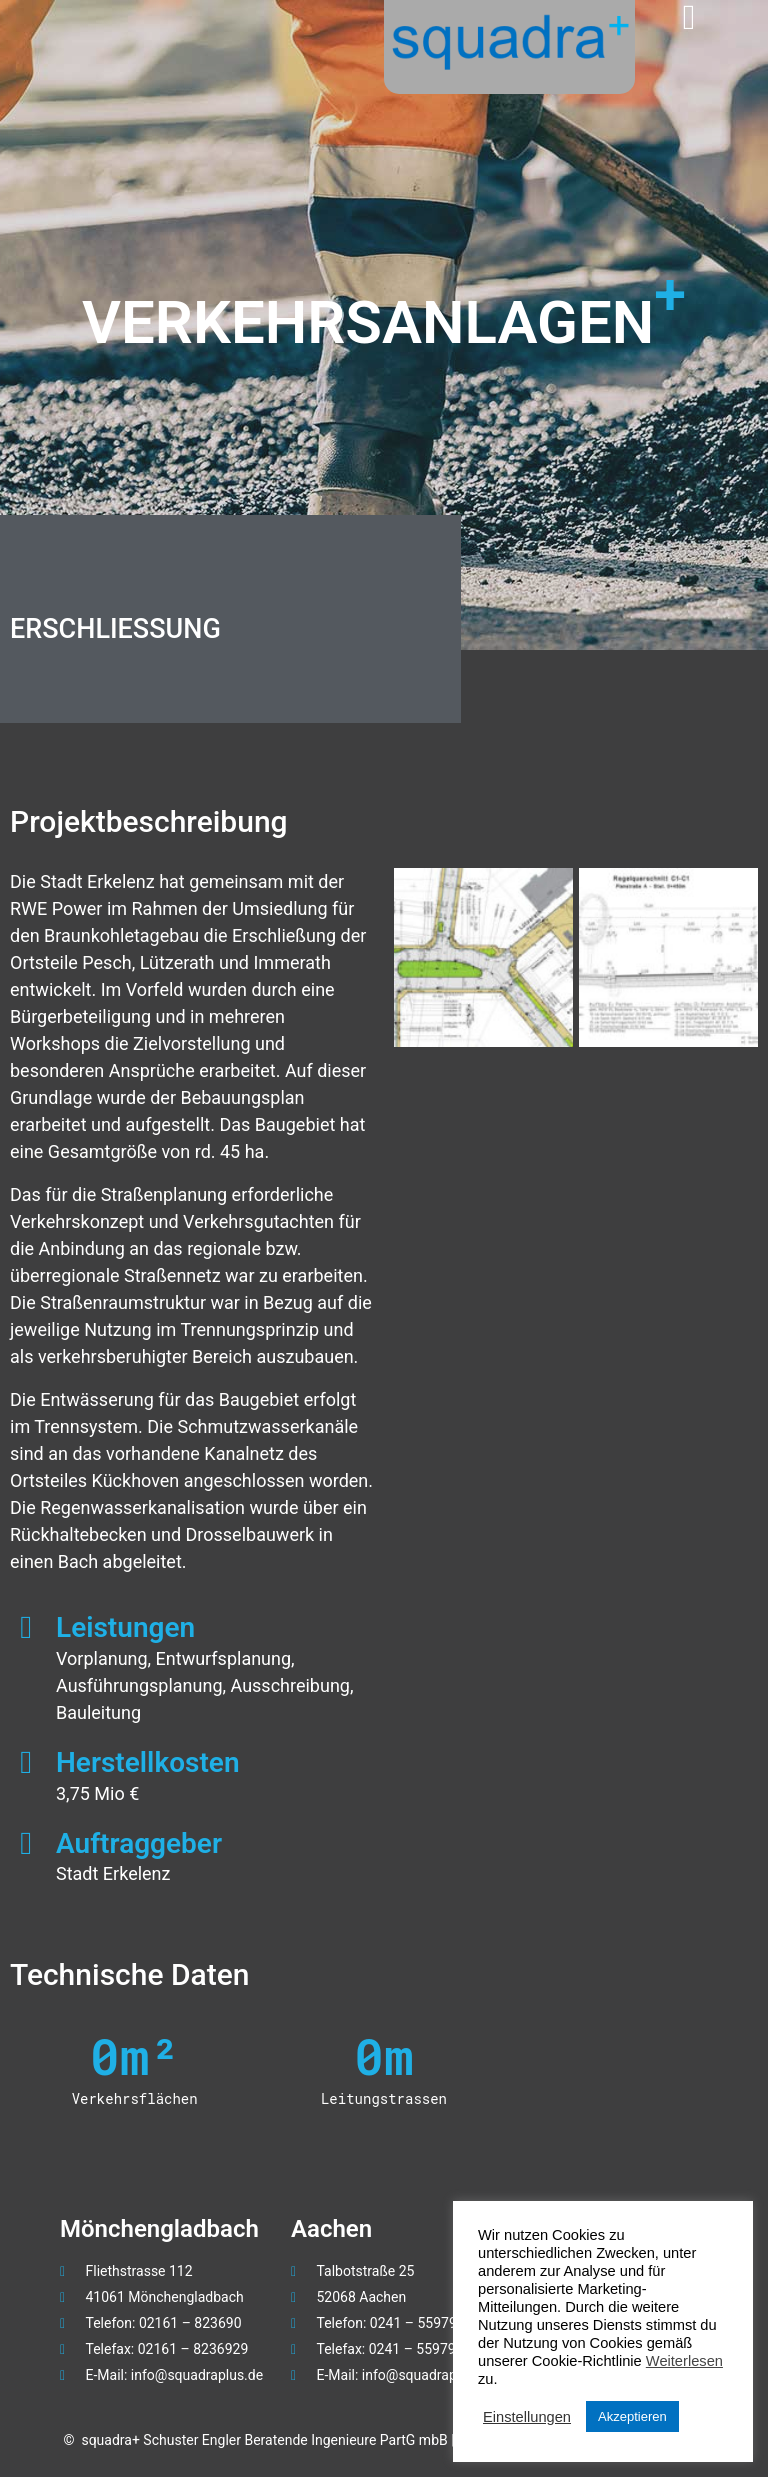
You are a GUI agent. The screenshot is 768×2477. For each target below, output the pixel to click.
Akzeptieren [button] (632, 2416)
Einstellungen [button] (527, 2417)
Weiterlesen (684, 2361)
